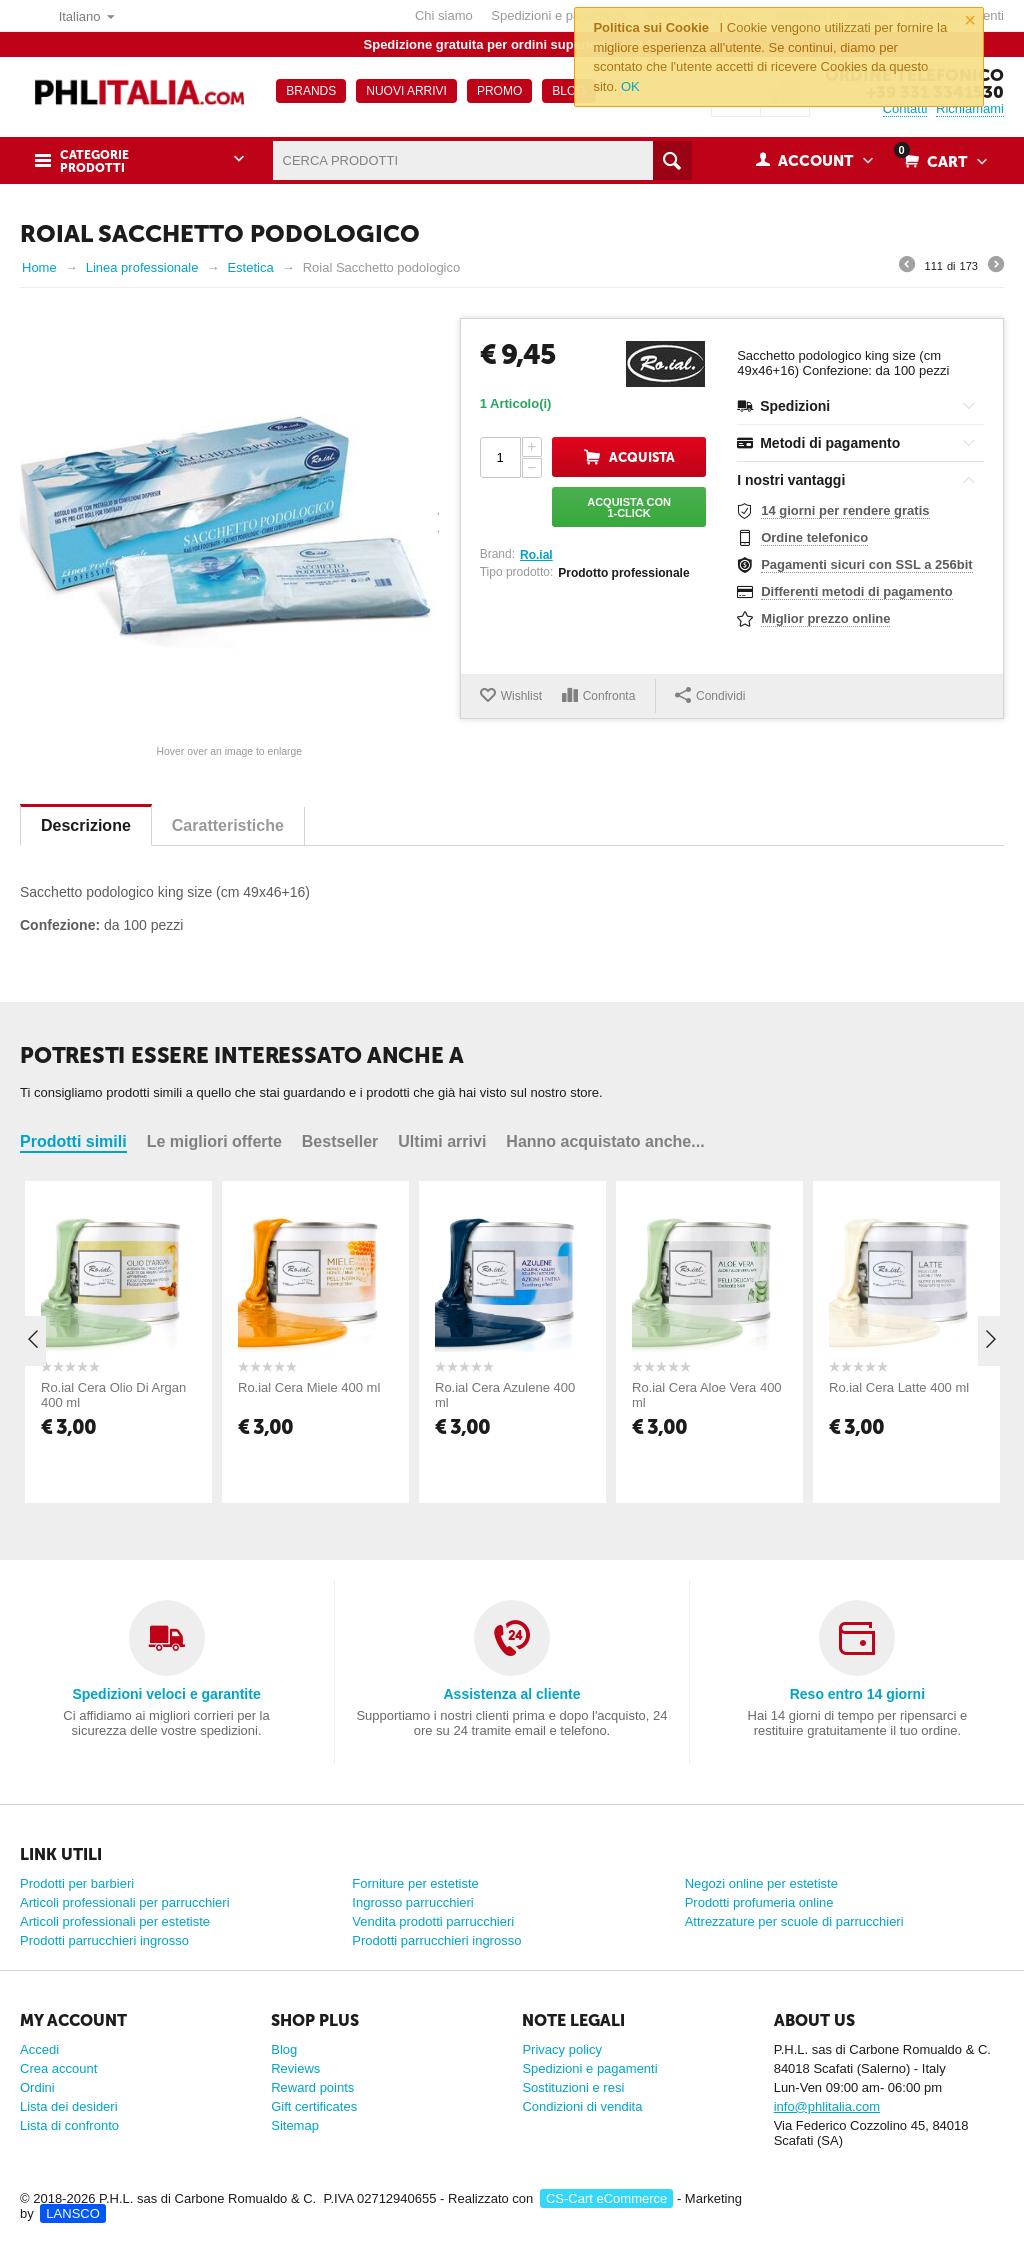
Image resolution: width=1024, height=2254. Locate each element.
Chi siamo (444, 15)
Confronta (609, 696)
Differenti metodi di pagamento (856, 591)
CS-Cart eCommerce (606, 2198)
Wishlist (521, 696)
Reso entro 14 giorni (857, 1694)
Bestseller (340, 1141)
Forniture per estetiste (415, 1883)
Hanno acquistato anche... (605, 1141)
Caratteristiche (228, 825)
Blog (284, 2049)
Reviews (295, 2068)
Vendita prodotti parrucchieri (433, 1921)
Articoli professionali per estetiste (115, 1921)
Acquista (642, 457)
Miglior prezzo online (825, 618)
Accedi (39, 2049)
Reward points (312, 2087)
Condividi (710, 695)
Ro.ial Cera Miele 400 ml (309, 1387)
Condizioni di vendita (582, 2106)
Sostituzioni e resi (573, 2087)
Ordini (37, 2087)
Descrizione (86, 825)
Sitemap (295, 2125)
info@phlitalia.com (827, 2106)
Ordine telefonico (814, 537)
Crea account (58, 2068)
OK (630, 86)
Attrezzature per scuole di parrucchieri (794, 1921)
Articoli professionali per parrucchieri (125, 1902)
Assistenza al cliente (511, 1694)
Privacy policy (561, 2049)
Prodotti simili (73, 1141)
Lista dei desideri (69, 2106)
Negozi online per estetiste (761, 1883)
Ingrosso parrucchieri (412, 1902)
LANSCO (72, 2213)
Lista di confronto (69, 2125)
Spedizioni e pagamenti (558, 15)
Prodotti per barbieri (77, 1883)
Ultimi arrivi (442, 1141)
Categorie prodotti (94, 162)
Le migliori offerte (214, 1141)
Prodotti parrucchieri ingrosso (104, 1940)
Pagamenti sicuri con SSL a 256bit (866, 564)
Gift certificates (314, 2106)
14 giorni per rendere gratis (845, 510)
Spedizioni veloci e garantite (166, 1694)
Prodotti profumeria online (759, 1902)
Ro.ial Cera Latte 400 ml (899, 1387)
